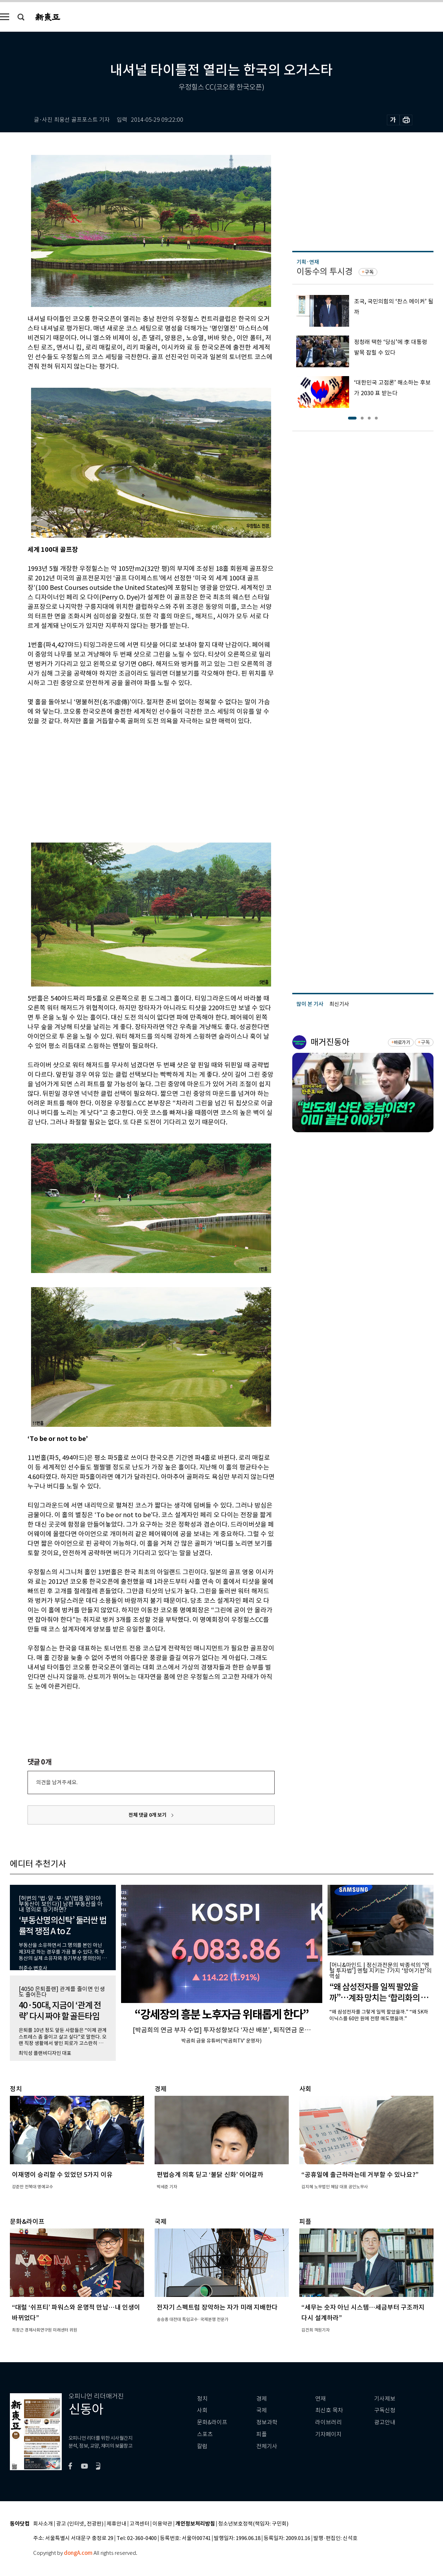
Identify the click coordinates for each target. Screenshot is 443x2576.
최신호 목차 (329, 2410)
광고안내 (384, 2422)
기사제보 (384, 2398)
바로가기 (401, 1042)
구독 (369, 272)
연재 (320, 2398)
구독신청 (384, 2410)
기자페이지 (328, 2434)
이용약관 (162, 2524)
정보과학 (266, 2422)
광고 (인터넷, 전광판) (79, 2524)
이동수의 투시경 (325, 271)
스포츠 (205, 2434)
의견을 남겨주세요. (57, 1782)
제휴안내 (116, 2524)
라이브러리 (328, 2422)
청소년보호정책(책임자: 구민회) (253, 2524)
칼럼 (202, 2446)
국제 (261, 2410)
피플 (261, 2434)
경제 (261, 2398)
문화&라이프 (212, 2422)
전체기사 (266, 2446)
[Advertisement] (133, 779)
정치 (202, 2398)
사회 (202, 2410)
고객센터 (139, 2524)
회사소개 (43, 2524)
